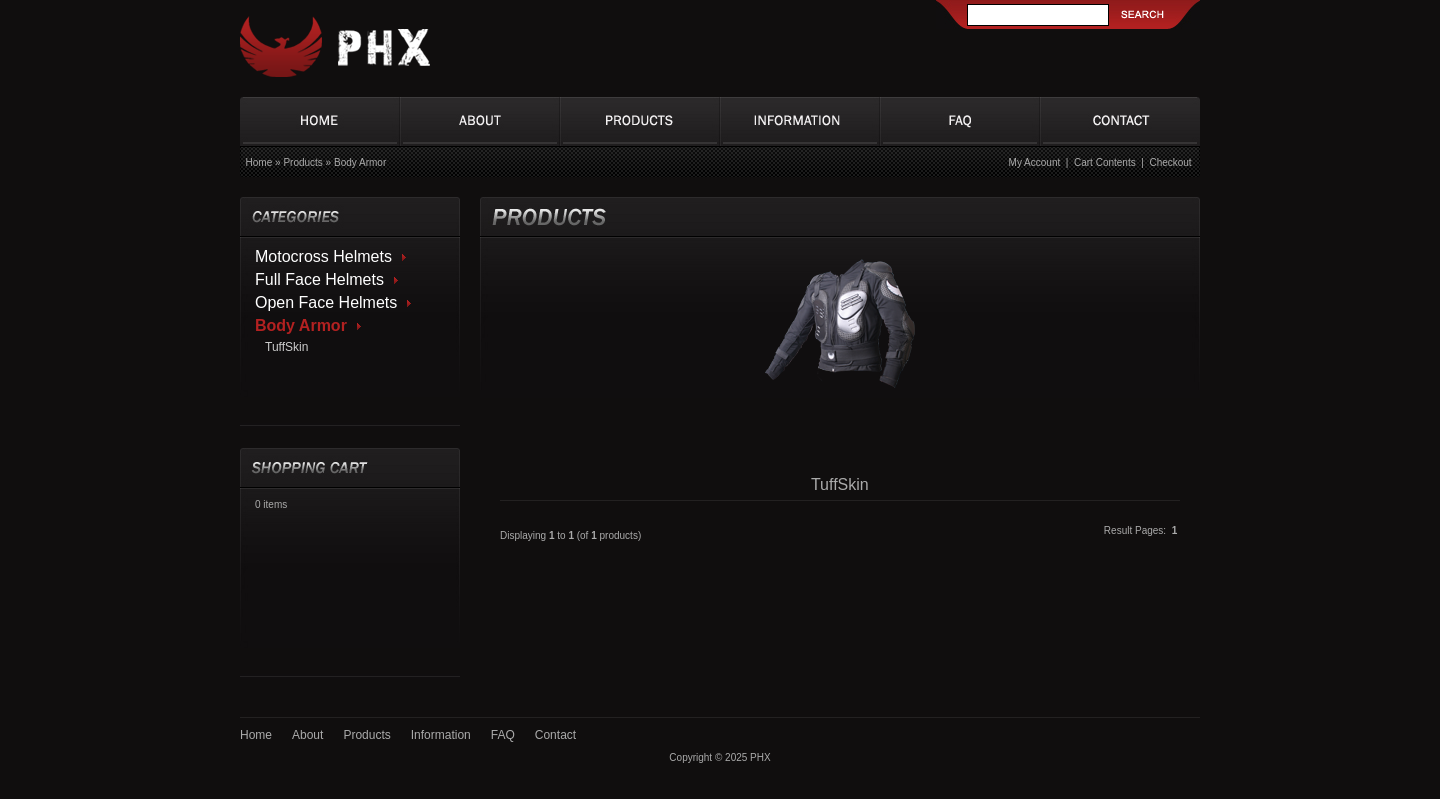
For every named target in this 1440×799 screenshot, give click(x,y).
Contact (555, 735)
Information (441, 735)
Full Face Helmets (319, 279)
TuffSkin (286, 347)
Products (302, 162)
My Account (1035, 162)
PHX (760, 757)
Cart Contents (1105, 162)
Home (259, 162)
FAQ (503, 735)
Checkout (1170, 162)
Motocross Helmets (323, 256)
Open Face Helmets (326, 302)
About (307, 735)
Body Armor (360, 162)
